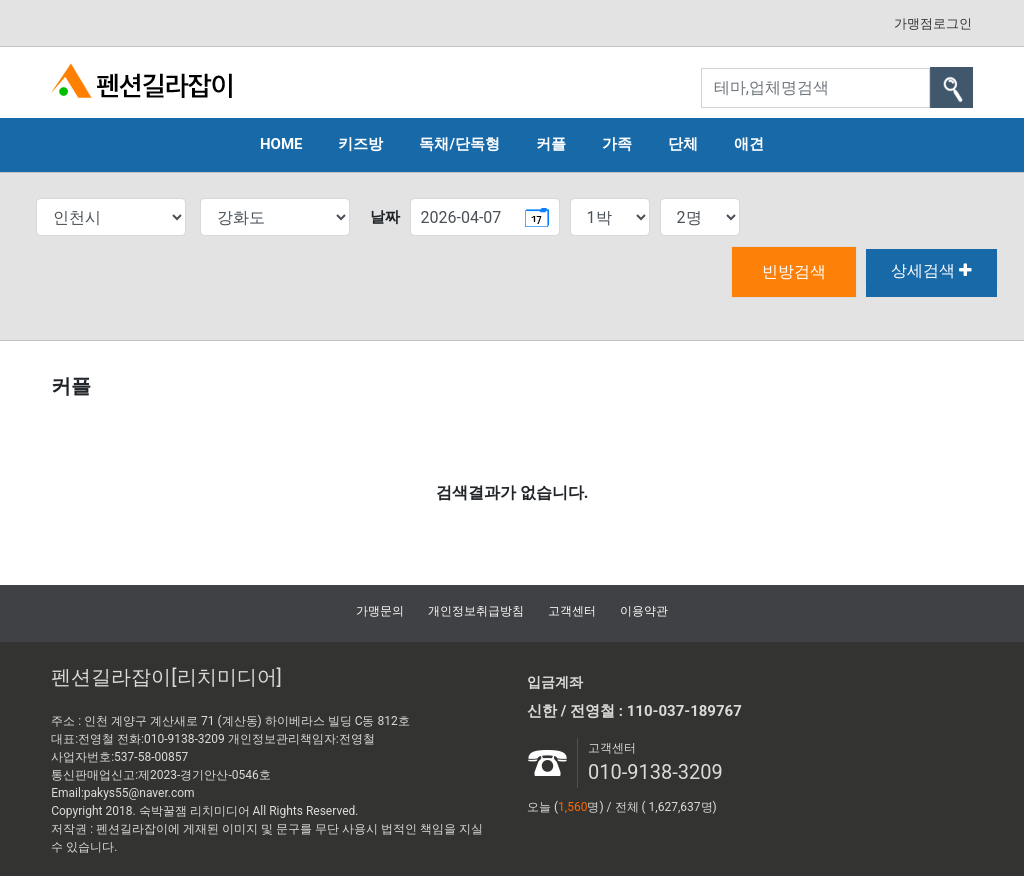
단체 (683, 144)
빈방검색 (794, 271)
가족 (617, 144)
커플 (551, 144)
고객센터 (572, 611)
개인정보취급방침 (476, 611)
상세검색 (931, 270)
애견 (749, 144)
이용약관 (644, 611)
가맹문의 (380, 611)
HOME (281, 144)
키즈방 (360, 144)
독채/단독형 (459, 144)
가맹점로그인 (933, 23)
